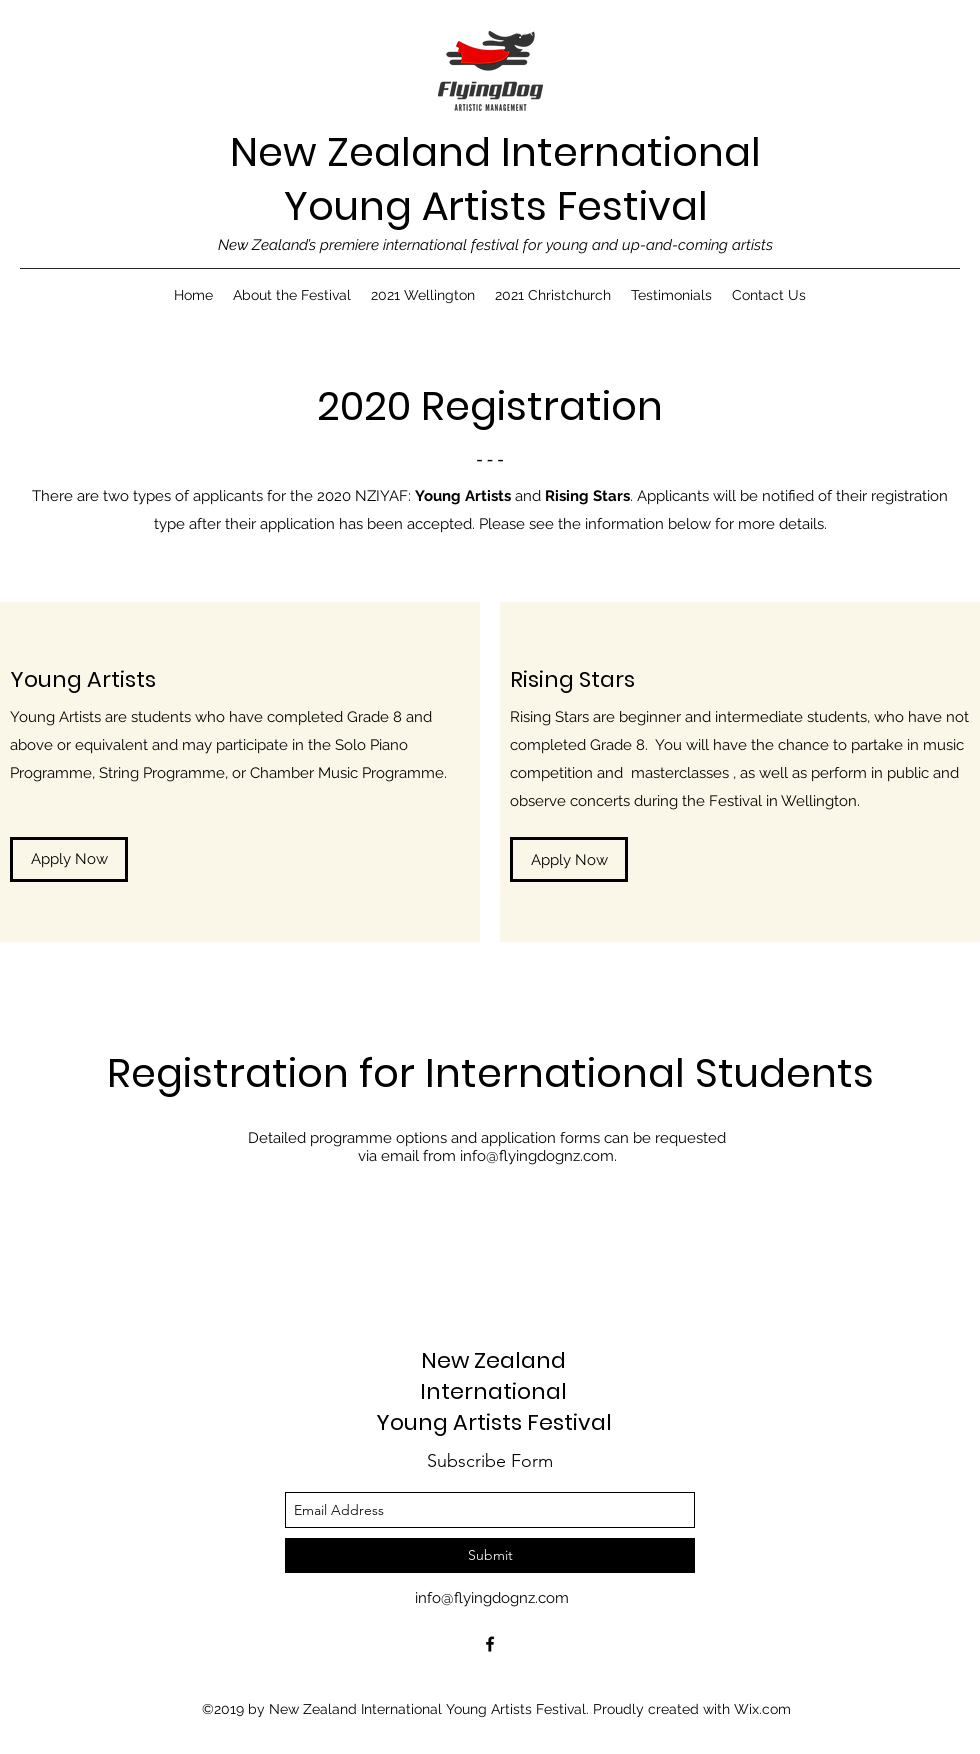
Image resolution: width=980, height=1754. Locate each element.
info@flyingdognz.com (537, 1156)
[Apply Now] (69, 859)
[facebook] (490, 1644)
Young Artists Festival (496, 206)
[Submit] (490, 1555)
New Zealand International (495, 152)
